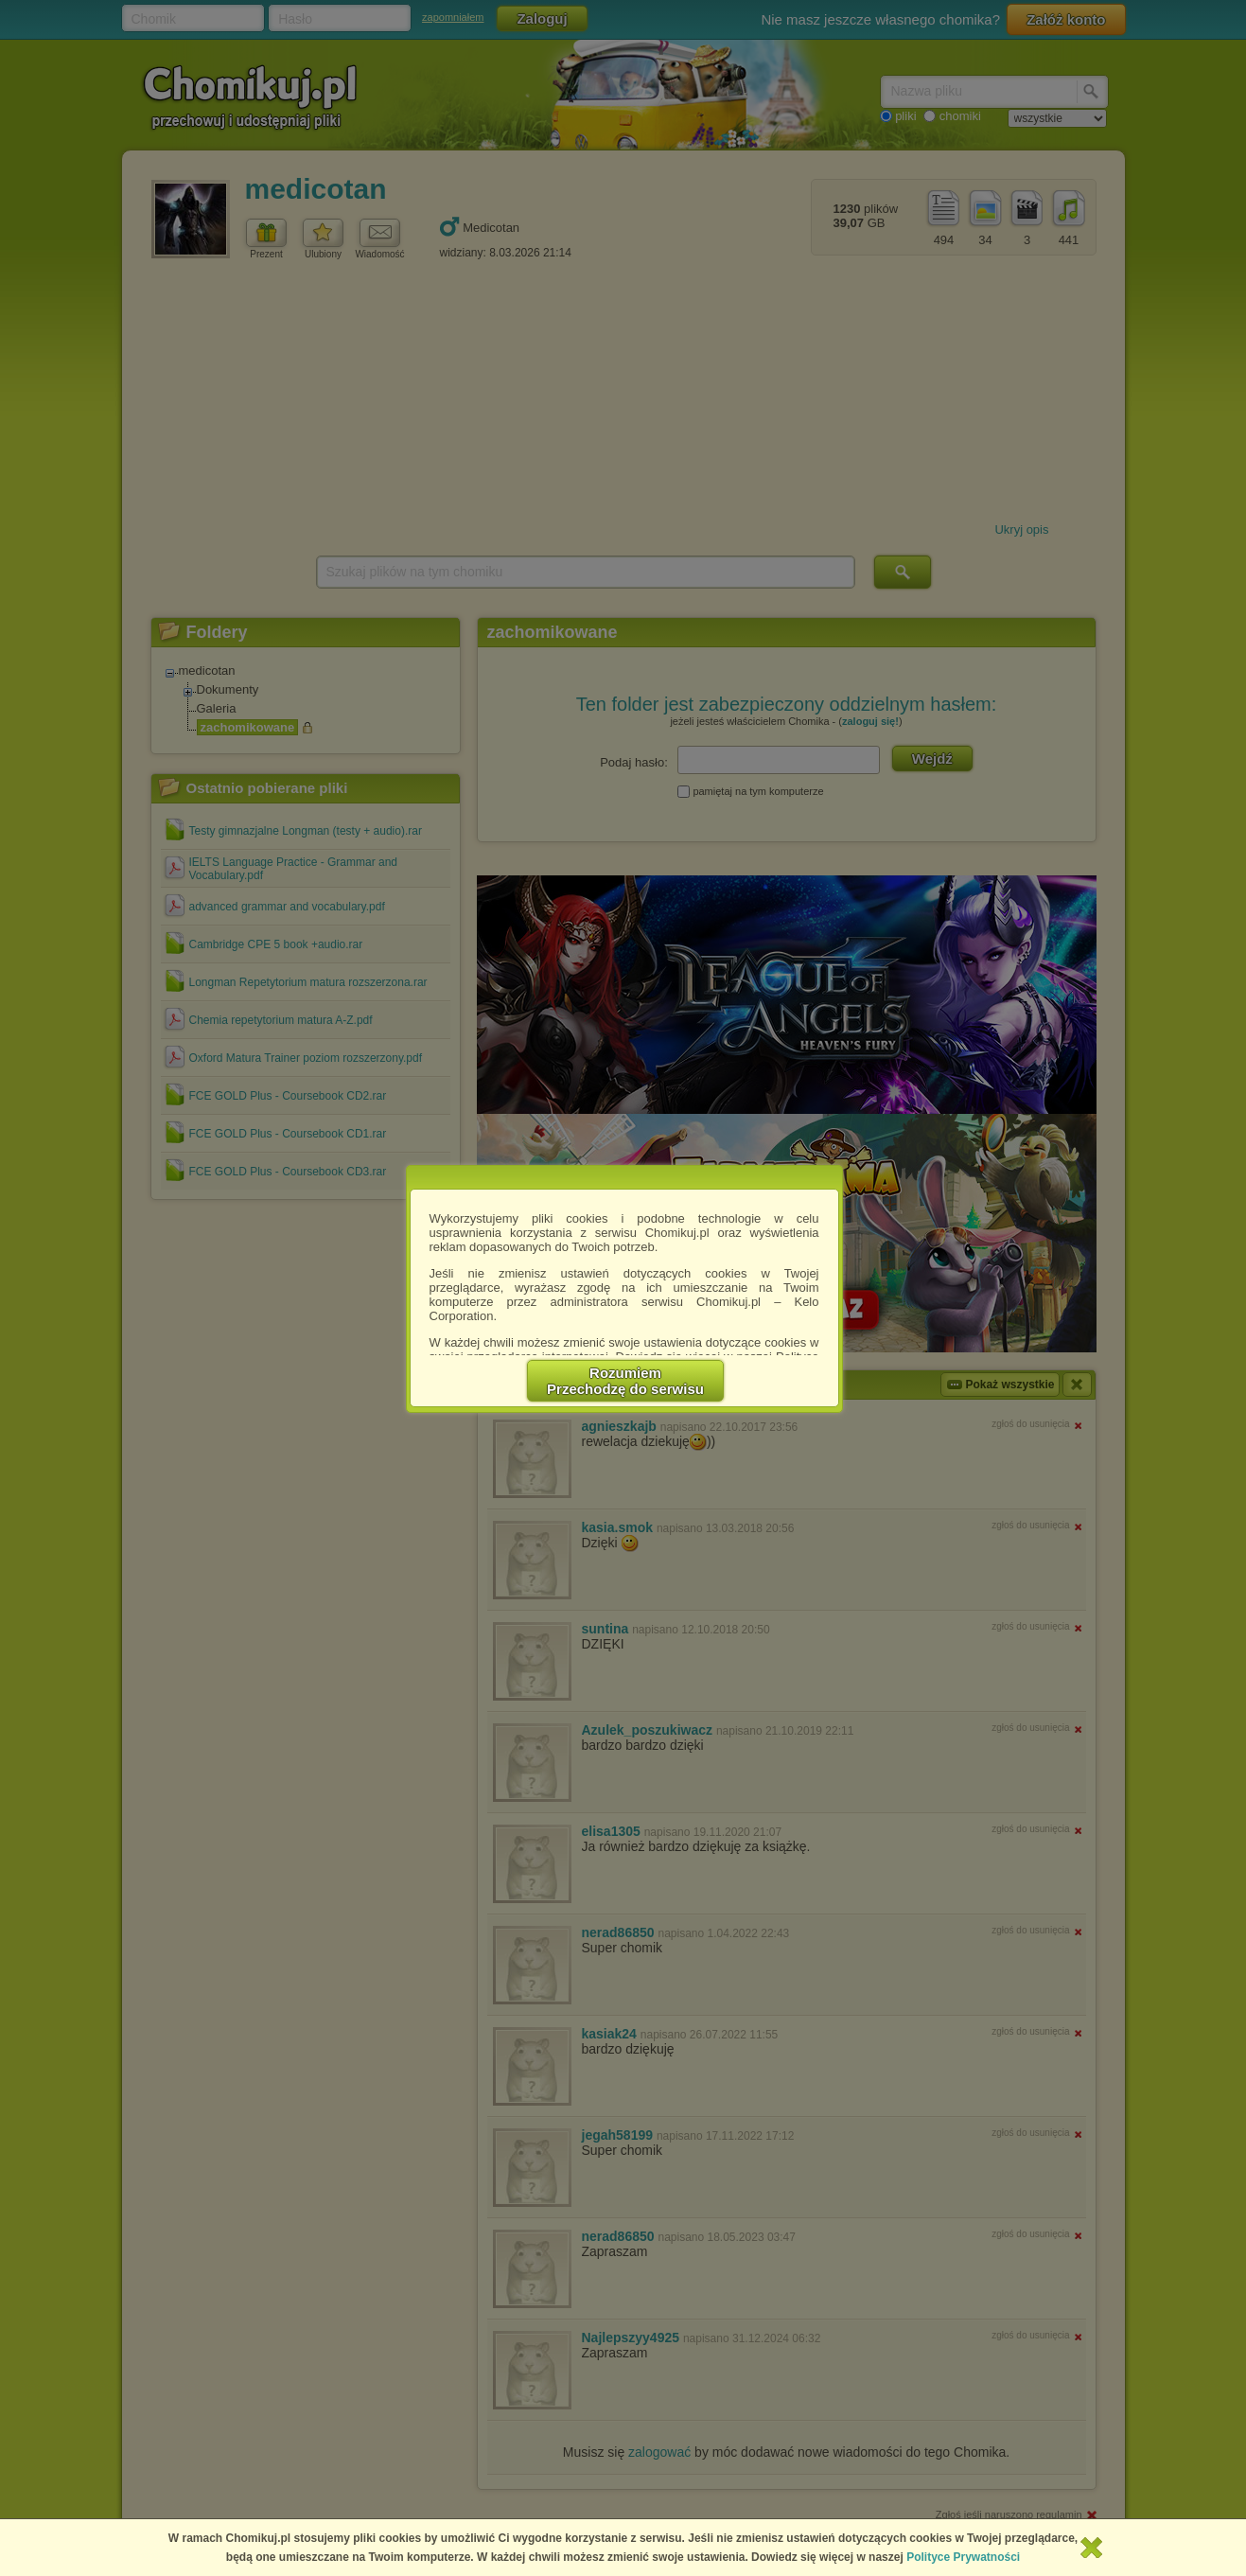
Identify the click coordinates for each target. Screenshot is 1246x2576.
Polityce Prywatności (963, 2557)
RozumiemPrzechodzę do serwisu (625, 1381)
